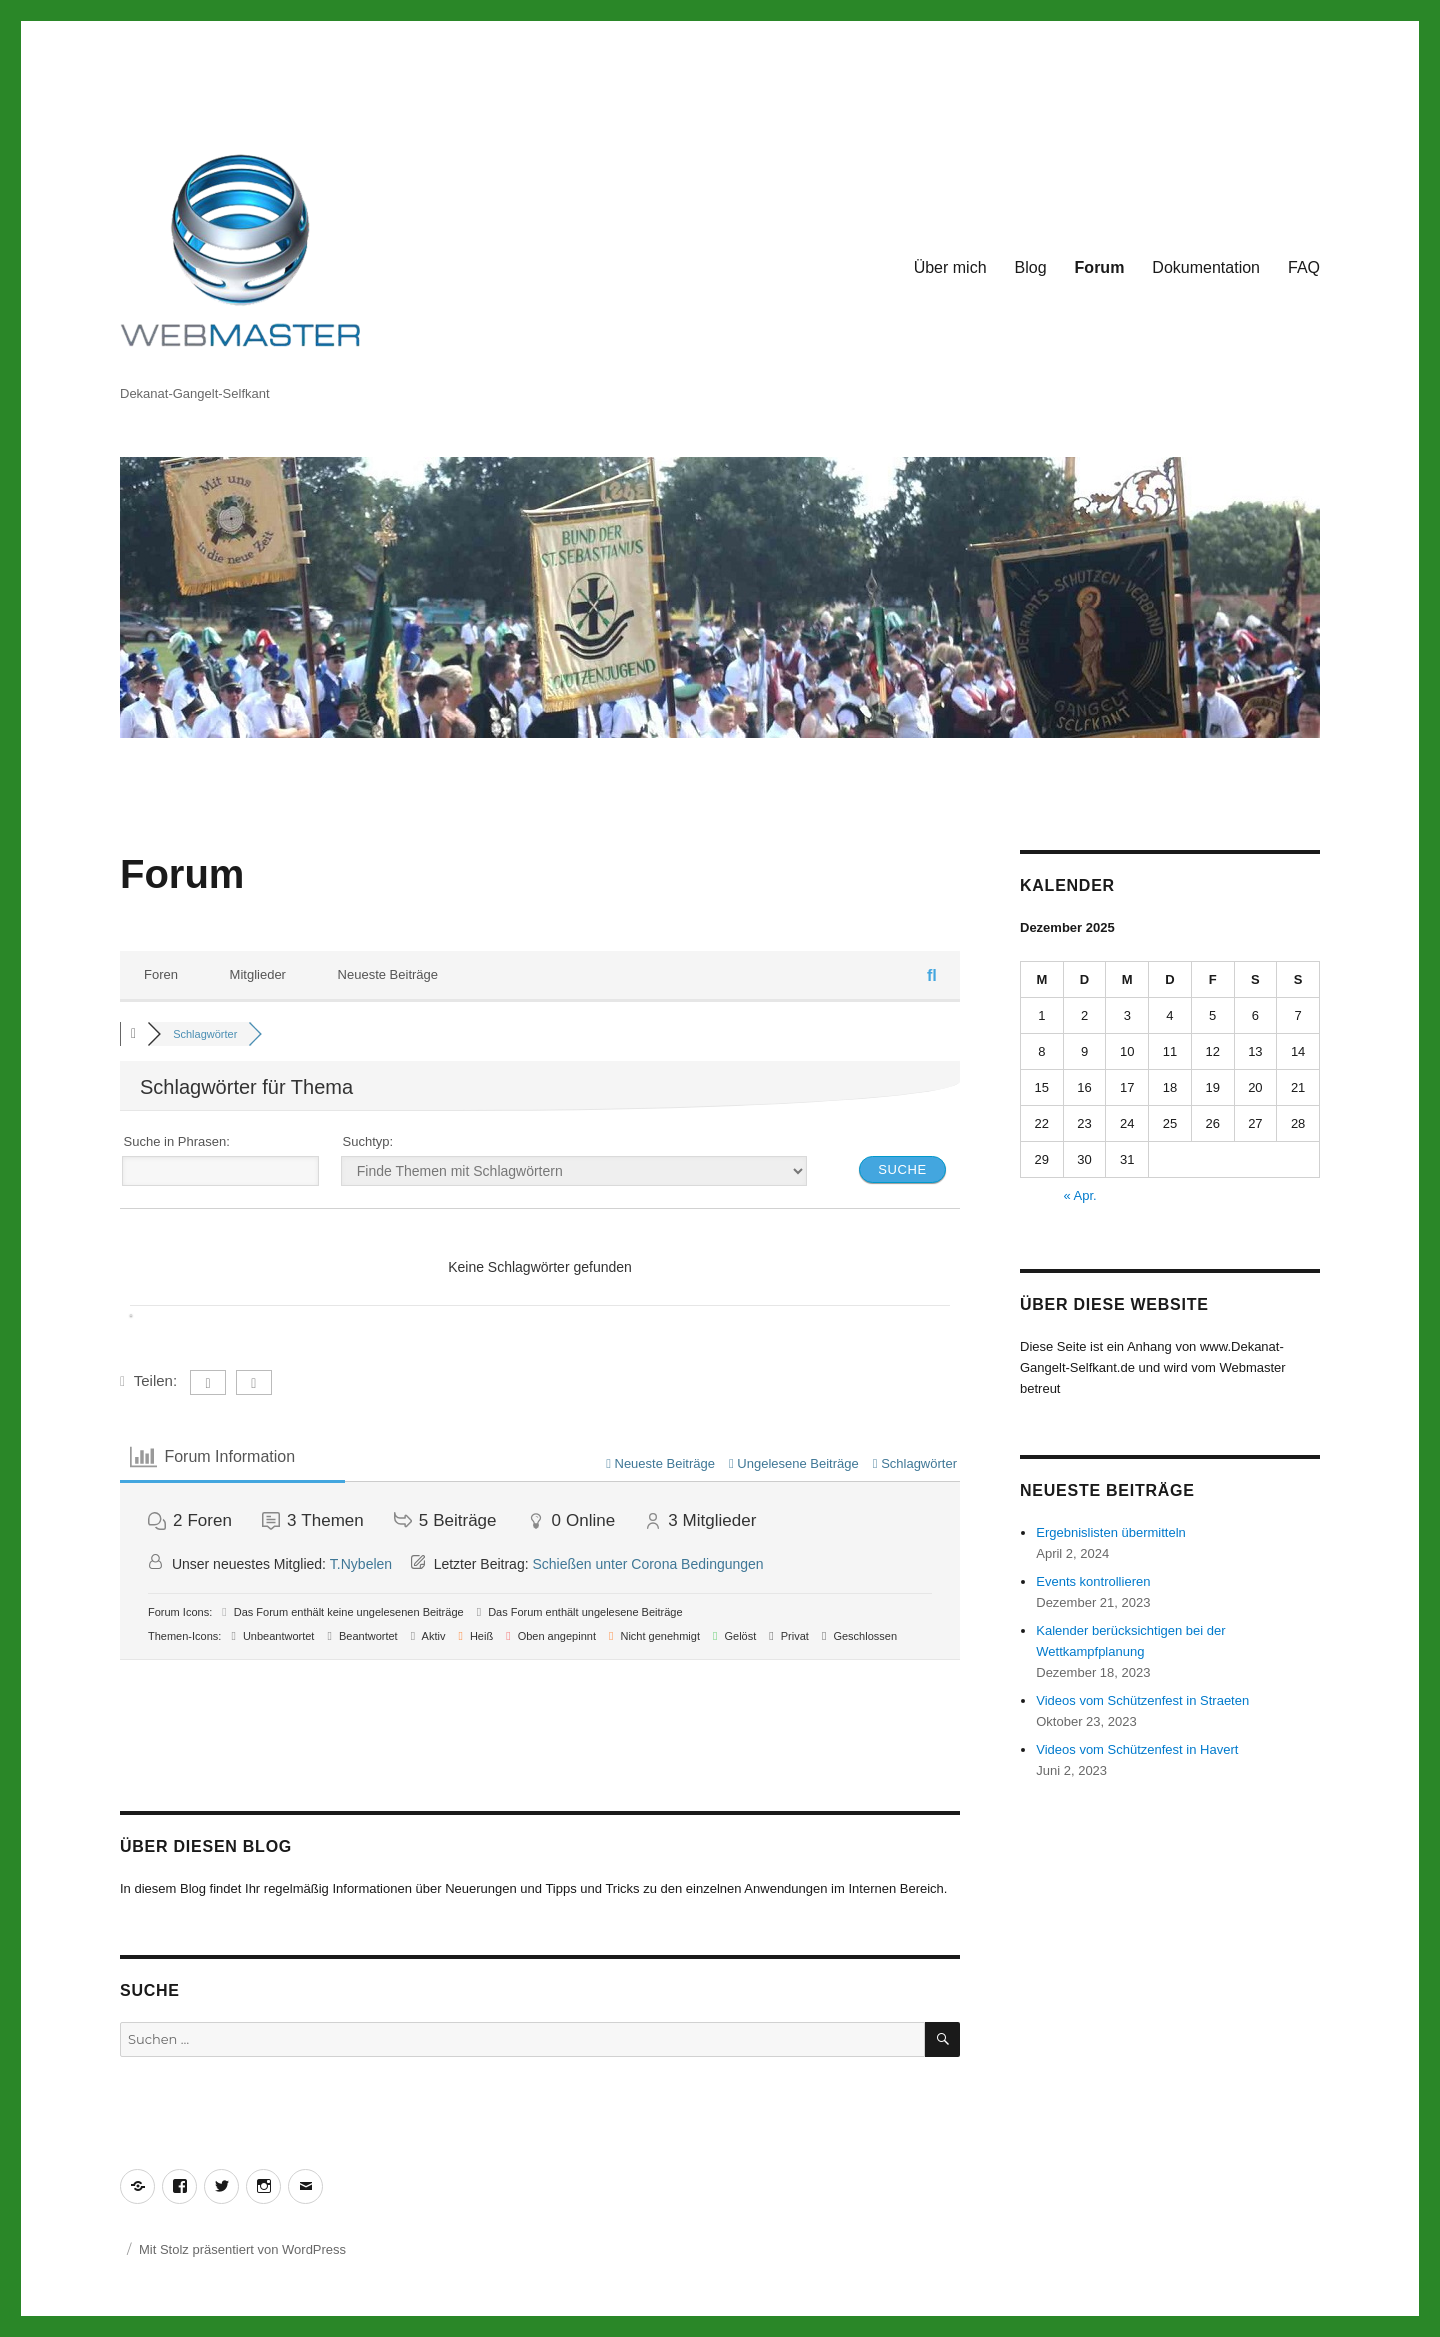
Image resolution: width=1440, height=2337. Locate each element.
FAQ (1304, 267)
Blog (1031, 267)
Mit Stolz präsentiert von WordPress (242, 2249)
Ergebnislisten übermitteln (1111, 1532)
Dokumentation (1206, 267)
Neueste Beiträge (388, 974)
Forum (1100, 267)
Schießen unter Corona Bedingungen (647, 1564)
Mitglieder (258, 974)
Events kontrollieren (1093, 1581)
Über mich (950, 267)
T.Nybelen (361, 1564)
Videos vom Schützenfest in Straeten (1142, 1700)
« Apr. (1079, 1195)
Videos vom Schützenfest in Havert (1137, 1749)
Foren (161, 974)
